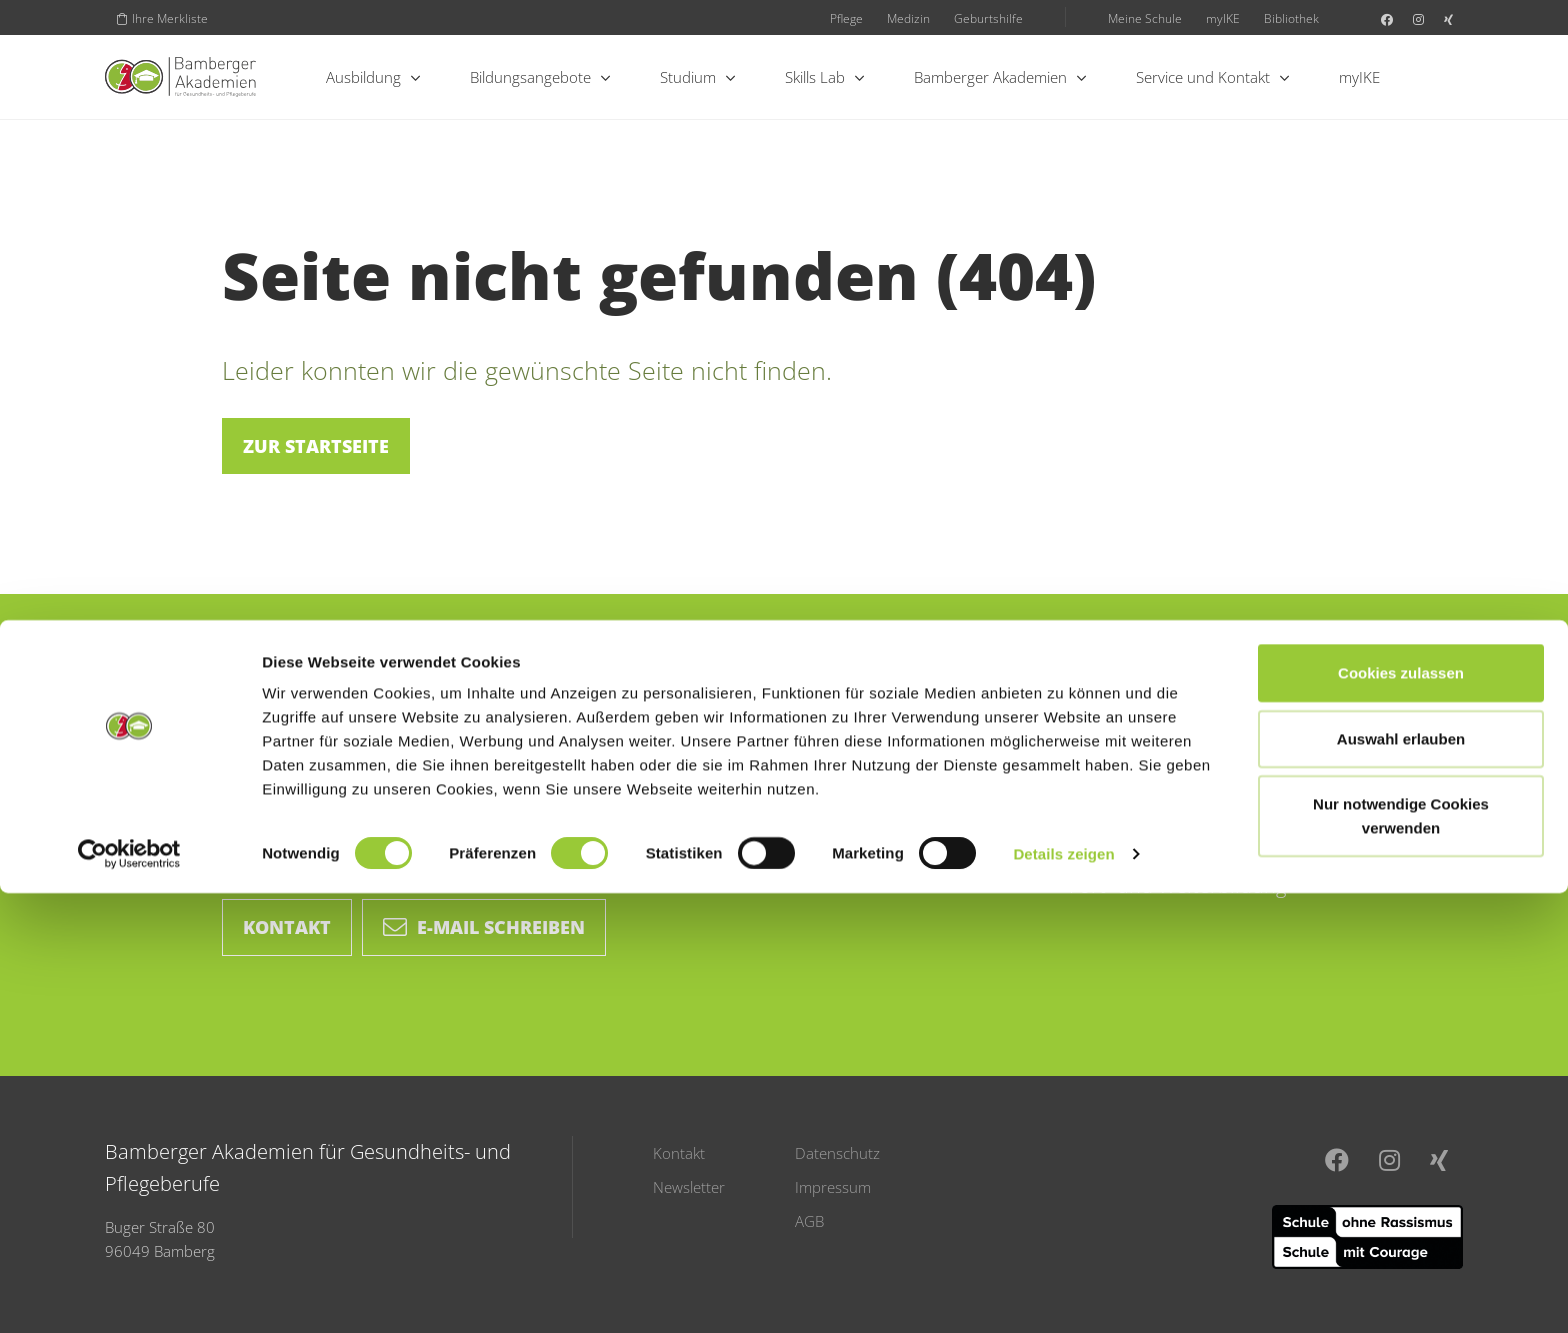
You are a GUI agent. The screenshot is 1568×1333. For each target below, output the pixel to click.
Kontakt (287, 927)
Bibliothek (1291, 18)
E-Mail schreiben (484, 927)
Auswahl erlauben (1401, 1178)
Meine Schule (1145, 18)
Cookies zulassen (1401, 1112)
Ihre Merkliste (162, 18)
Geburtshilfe (988, 18)
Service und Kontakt (1212, 77)
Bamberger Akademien (1000, 77)
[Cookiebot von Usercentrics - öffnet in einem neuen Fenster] (129, 1294)
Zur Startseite (316, 446)
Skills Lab (824, 77)
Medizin (908, 18)
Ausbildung (373, 77)
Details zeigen (1063, 1293)
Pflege (846, 18)
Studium (697, 77)
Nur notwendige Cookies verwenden (1401, 1255)
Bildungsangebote (540, 77)
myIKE (1223, 18)
